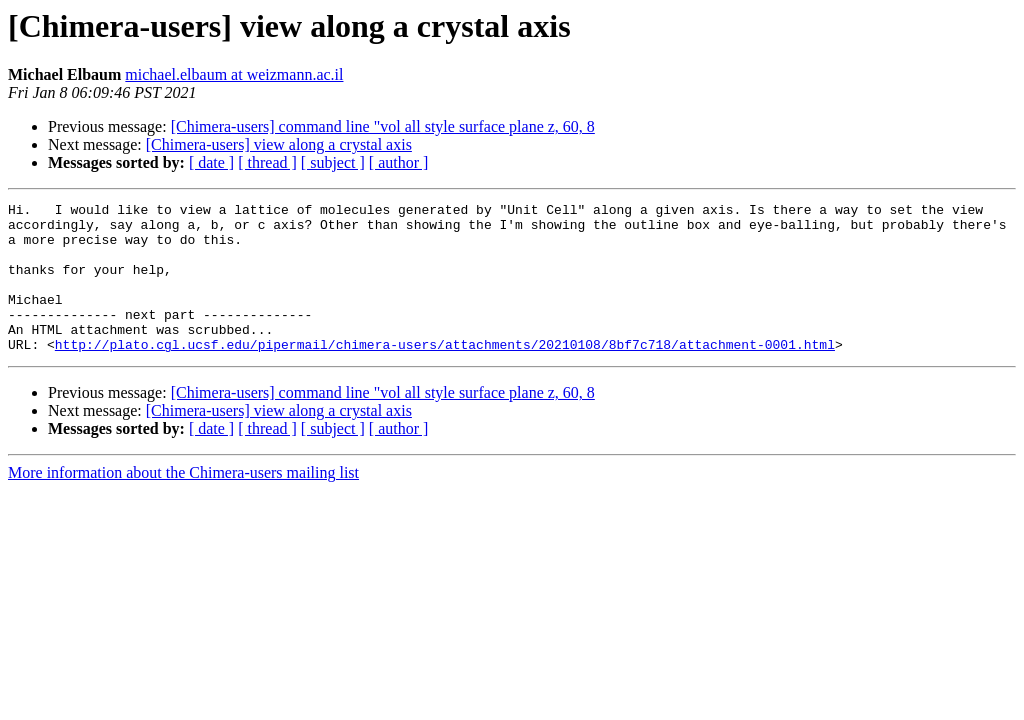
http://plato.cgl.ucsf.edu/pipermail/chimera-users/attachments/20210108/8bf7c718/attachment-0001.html (445, 374)
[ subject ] (333, 162)
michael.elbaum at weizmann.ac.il (234, 74)
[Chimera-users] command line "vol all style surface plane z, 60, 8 (383, 126)
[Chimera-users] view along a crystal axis (279, 144)
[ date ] (211, 162)
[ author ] (399, 162)
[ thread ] (267, 162)
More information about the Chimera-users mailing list (183, 502)
